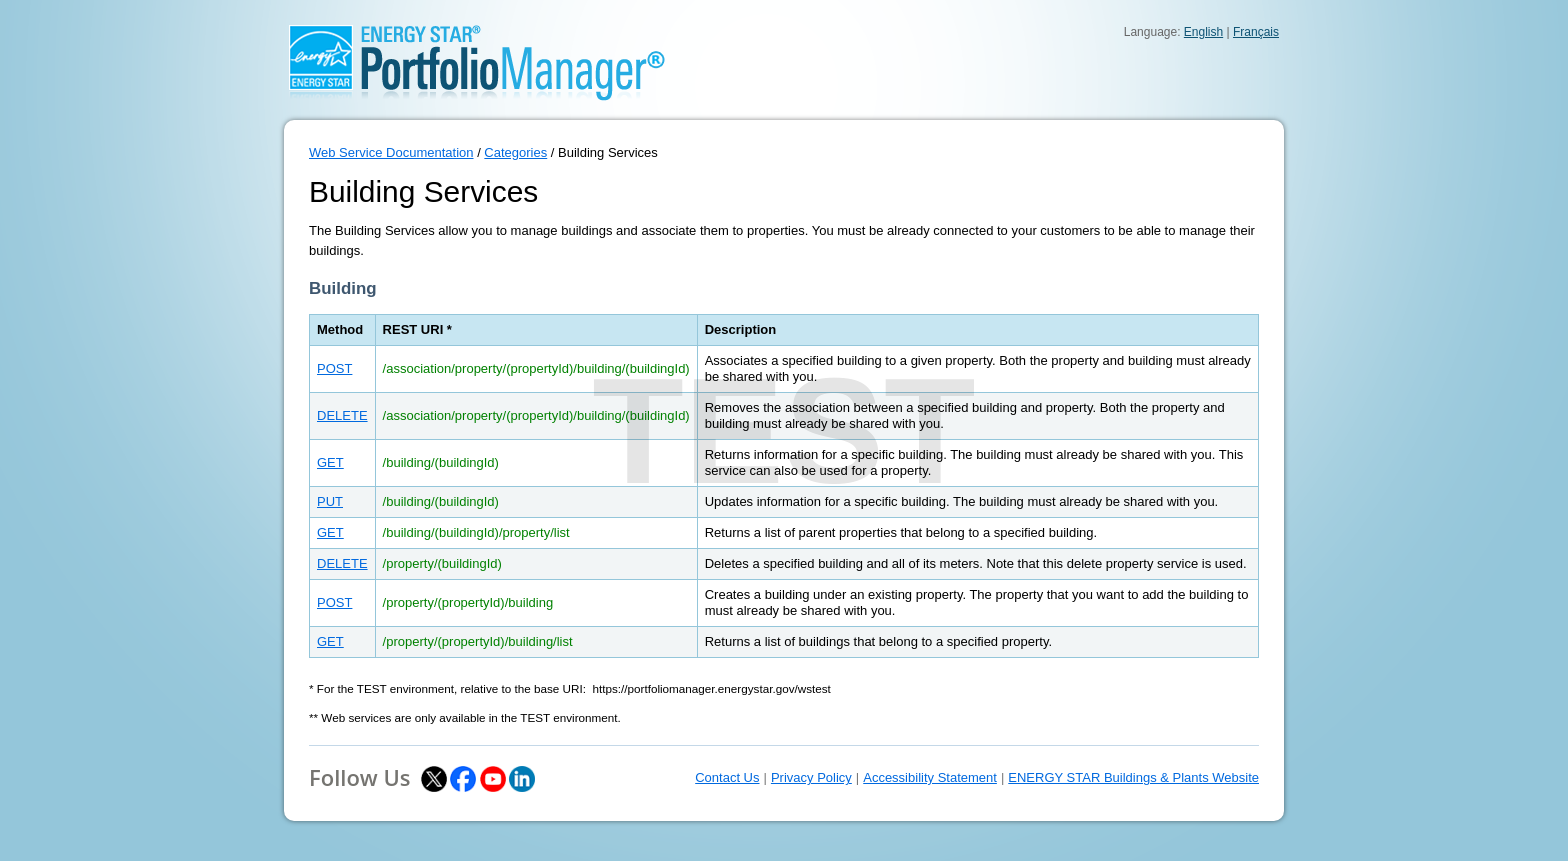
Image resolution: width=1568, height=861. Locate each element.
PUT (330, 501)
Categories (515, 152)
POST (334, 368)
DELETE (342, 415)
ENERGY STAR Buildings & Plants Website (1133, 777)
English (1203, 32)
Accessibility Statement (930, 777)
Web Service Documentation (391, 152)
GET (330, 462)
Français (1256, 32)
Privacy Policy (811, 777)
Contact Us (727, 777)
